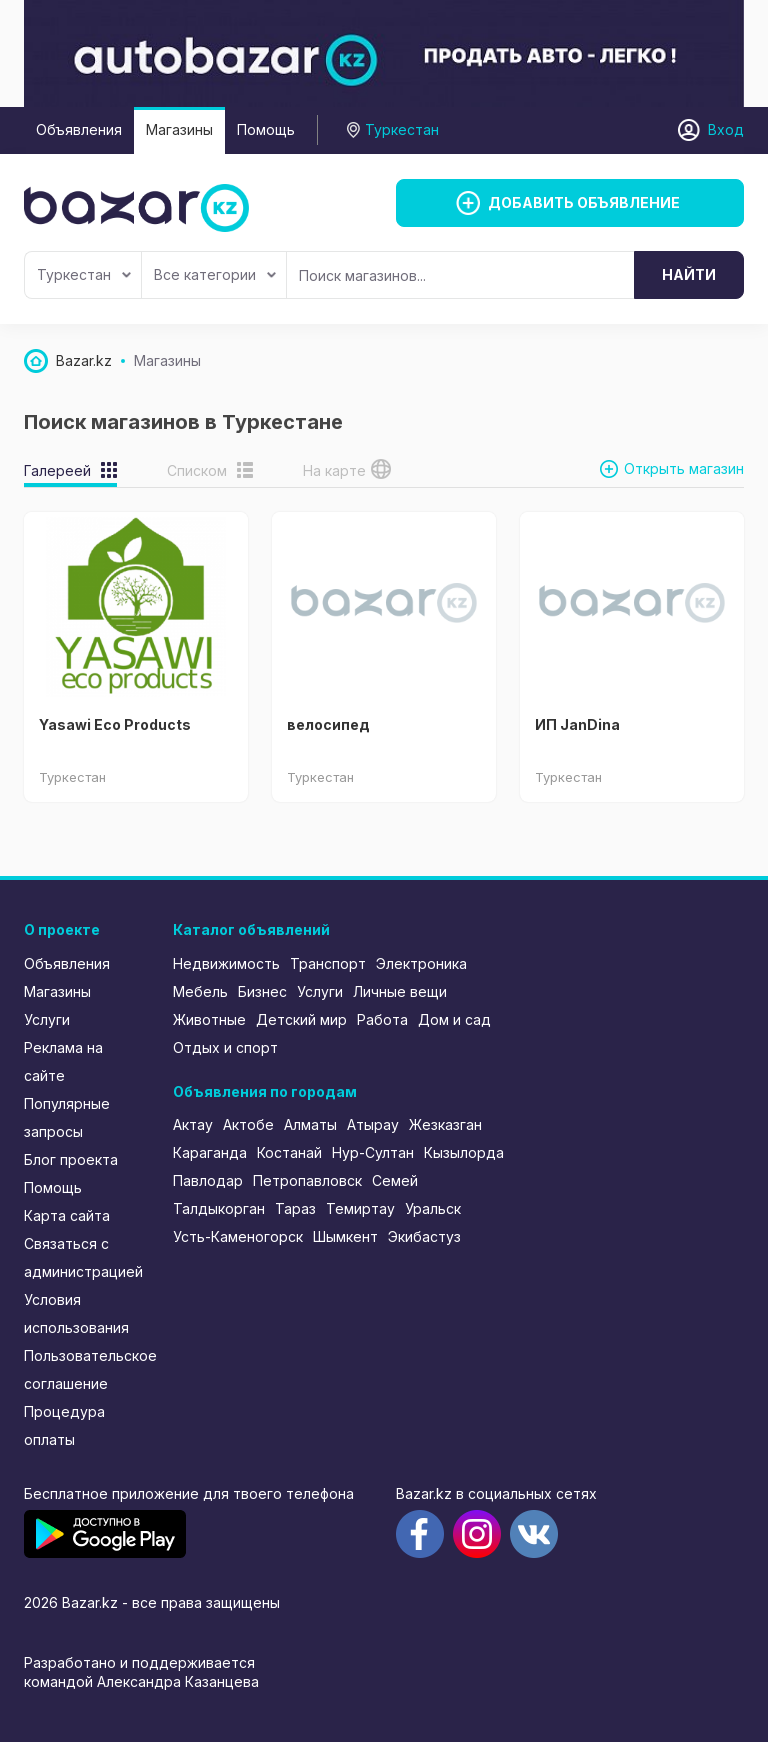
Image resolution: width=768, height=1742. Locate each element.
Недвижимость (226, 963)
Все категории (215, 274)
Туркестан (84, 274)
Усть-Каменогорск (238, 1236)
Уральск (433, 1208)
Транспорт (328, 963)
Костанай (289, 1152)
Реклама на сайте (63, 1061)
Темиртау (360, 1208)
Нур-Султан (373, 1152)
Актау (193, 1124)
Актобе (248, 1124)
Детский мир (301, 1019)
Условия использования (76, 1313)
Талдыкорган (219, 1208)
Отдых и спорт (225, 1047)
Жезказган (445, 1124)
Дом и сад (454, 1019)
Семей (395, 1180)
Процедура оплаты (64, 1425)
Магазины (179, 129)
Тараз (295, 1208)
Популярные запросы (67, 1117)
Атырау (373, 1124)
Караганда (210, 1152)
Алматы (310, 1124)
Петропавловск (307, 1180)
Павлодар (208, 1180)
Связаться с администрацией (83, 1257)
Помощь (266, 129)
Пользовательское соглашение (85, 1369)
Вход (726, 129)
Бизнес (262, 991)
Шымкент (345, 1236)
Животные (209, 1019)
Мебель (200, 991)
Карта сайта (67, 1215)
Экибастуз (424, 1236)
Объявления (79, 129)
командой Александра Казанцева (141, 1681)
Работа (382, 1019)
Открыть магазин (684, 468)
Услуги (47, 1019)
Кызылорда (464, 1152)
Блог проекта (71, 1159)
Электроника (421, 963)
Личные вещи (400, 991)
